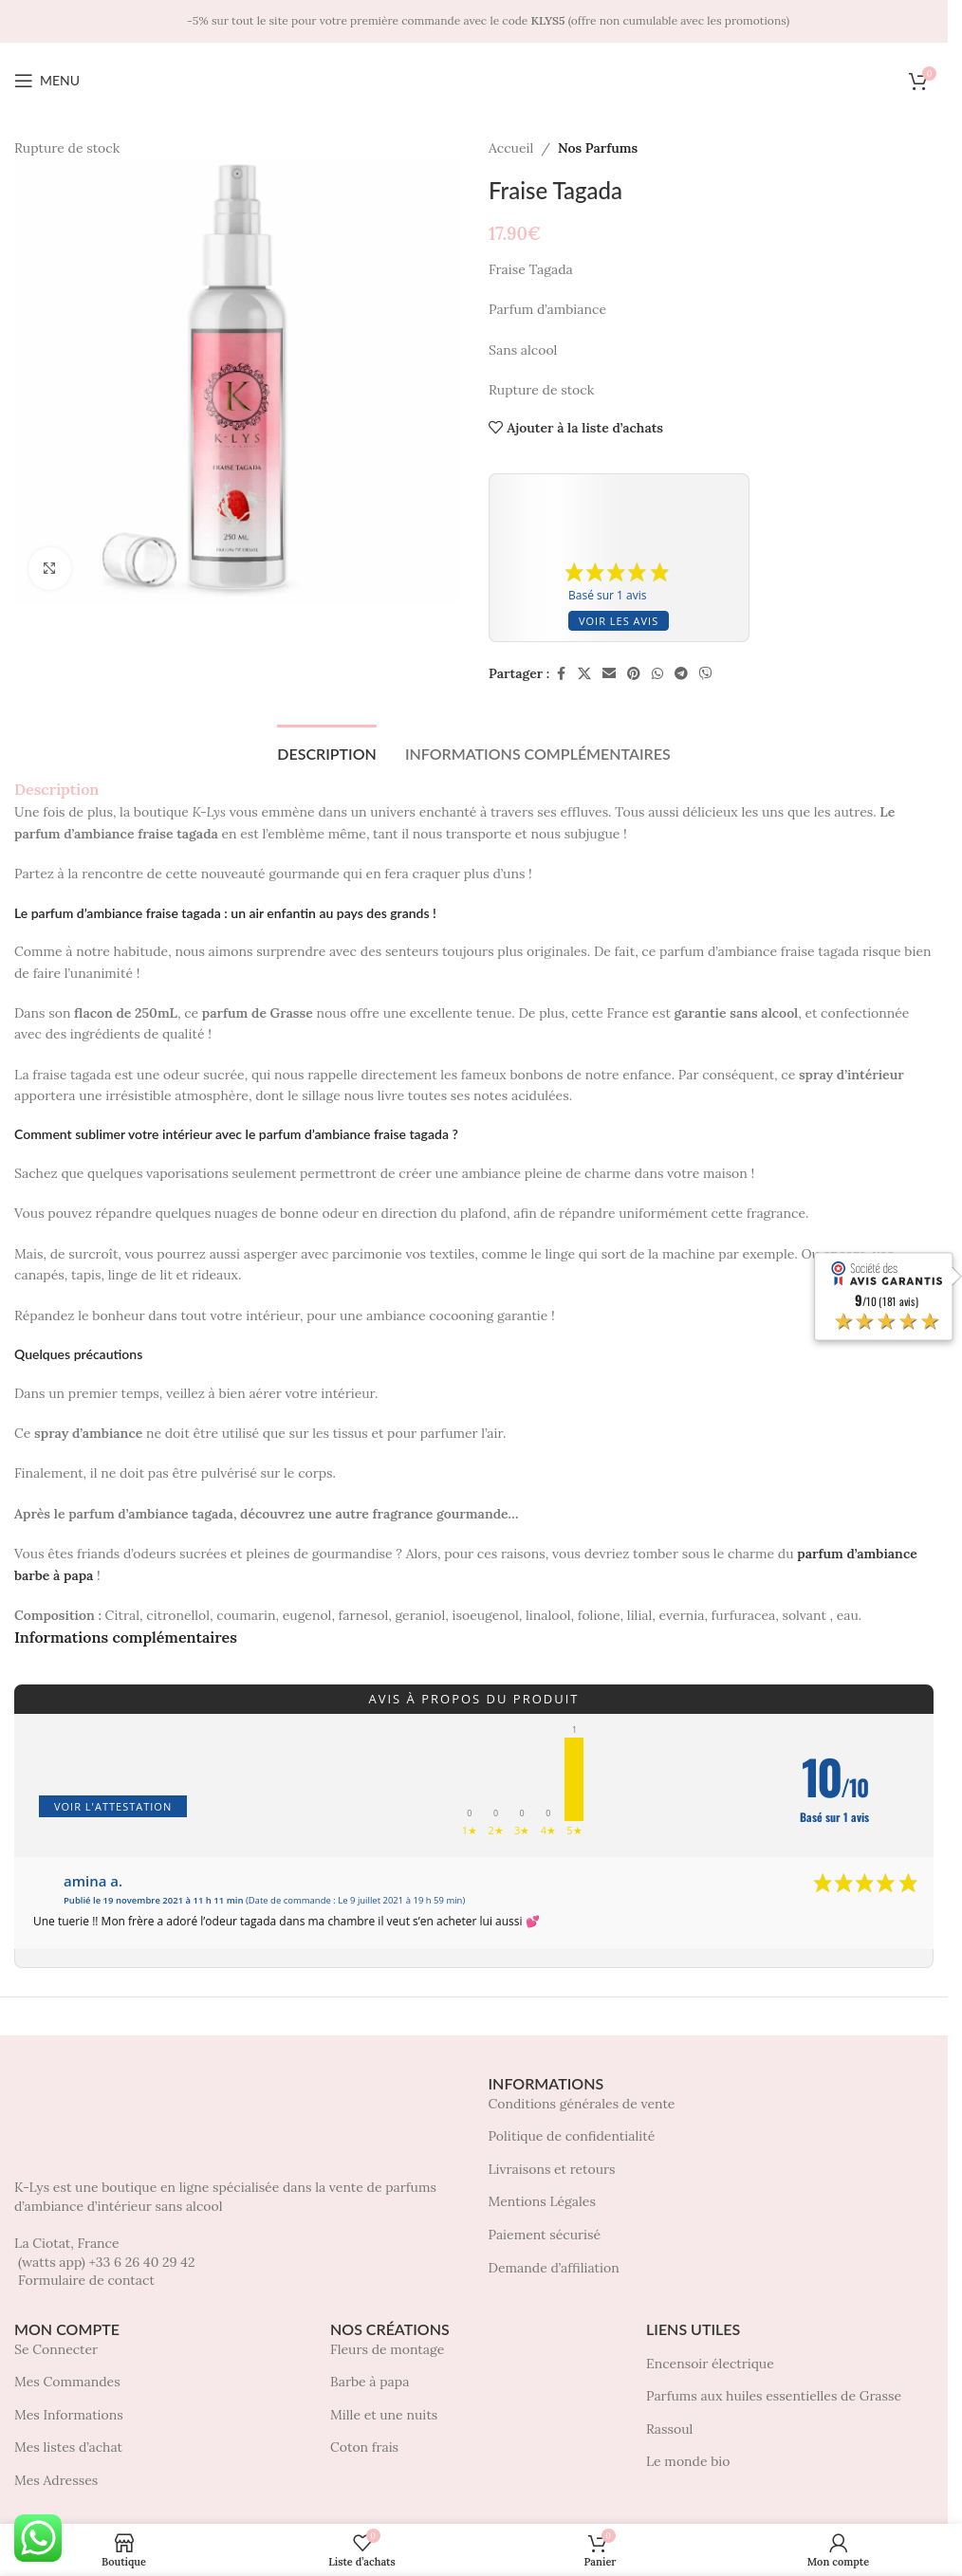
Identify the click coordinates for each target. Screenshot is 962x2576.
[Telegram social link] (681, 674)
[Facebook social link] (560, 674)
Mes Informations (68, 2414)
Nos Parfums (597, 147)
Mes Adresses (56, 2480)
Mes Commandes (67, 2381)
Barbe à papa (369, 2381)
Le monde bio (688, 2461)
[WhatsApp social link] (657, 674)
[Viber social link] (706, 674)
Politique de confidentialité (572, 2135)
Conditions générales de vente (582, 2103)
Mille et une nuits (383, 2414)
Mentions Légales (542, 2201)
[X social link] (584, 674)
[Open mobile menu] (47, 81)
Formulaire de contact (86, 2280)
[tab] (327, 751)
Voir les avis (618, 621)
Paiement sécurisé (545, 2234)
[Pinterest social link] (633, 674)
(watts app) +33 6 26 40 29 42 (106, 2262)
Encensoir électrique (710, 2363)
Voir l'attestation (113, 1806)
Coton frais (364, 2447)
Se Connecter (56, 2349)
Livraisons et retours (552, 2169)
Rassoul (669, 2429)
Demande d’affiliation (554, 2267)
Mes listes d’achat (68, 2447)
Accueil (511, 147)
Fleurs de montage (387, 2349)
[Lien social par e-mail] (609, 674)
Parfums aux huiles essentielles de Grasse (773, 2395)
